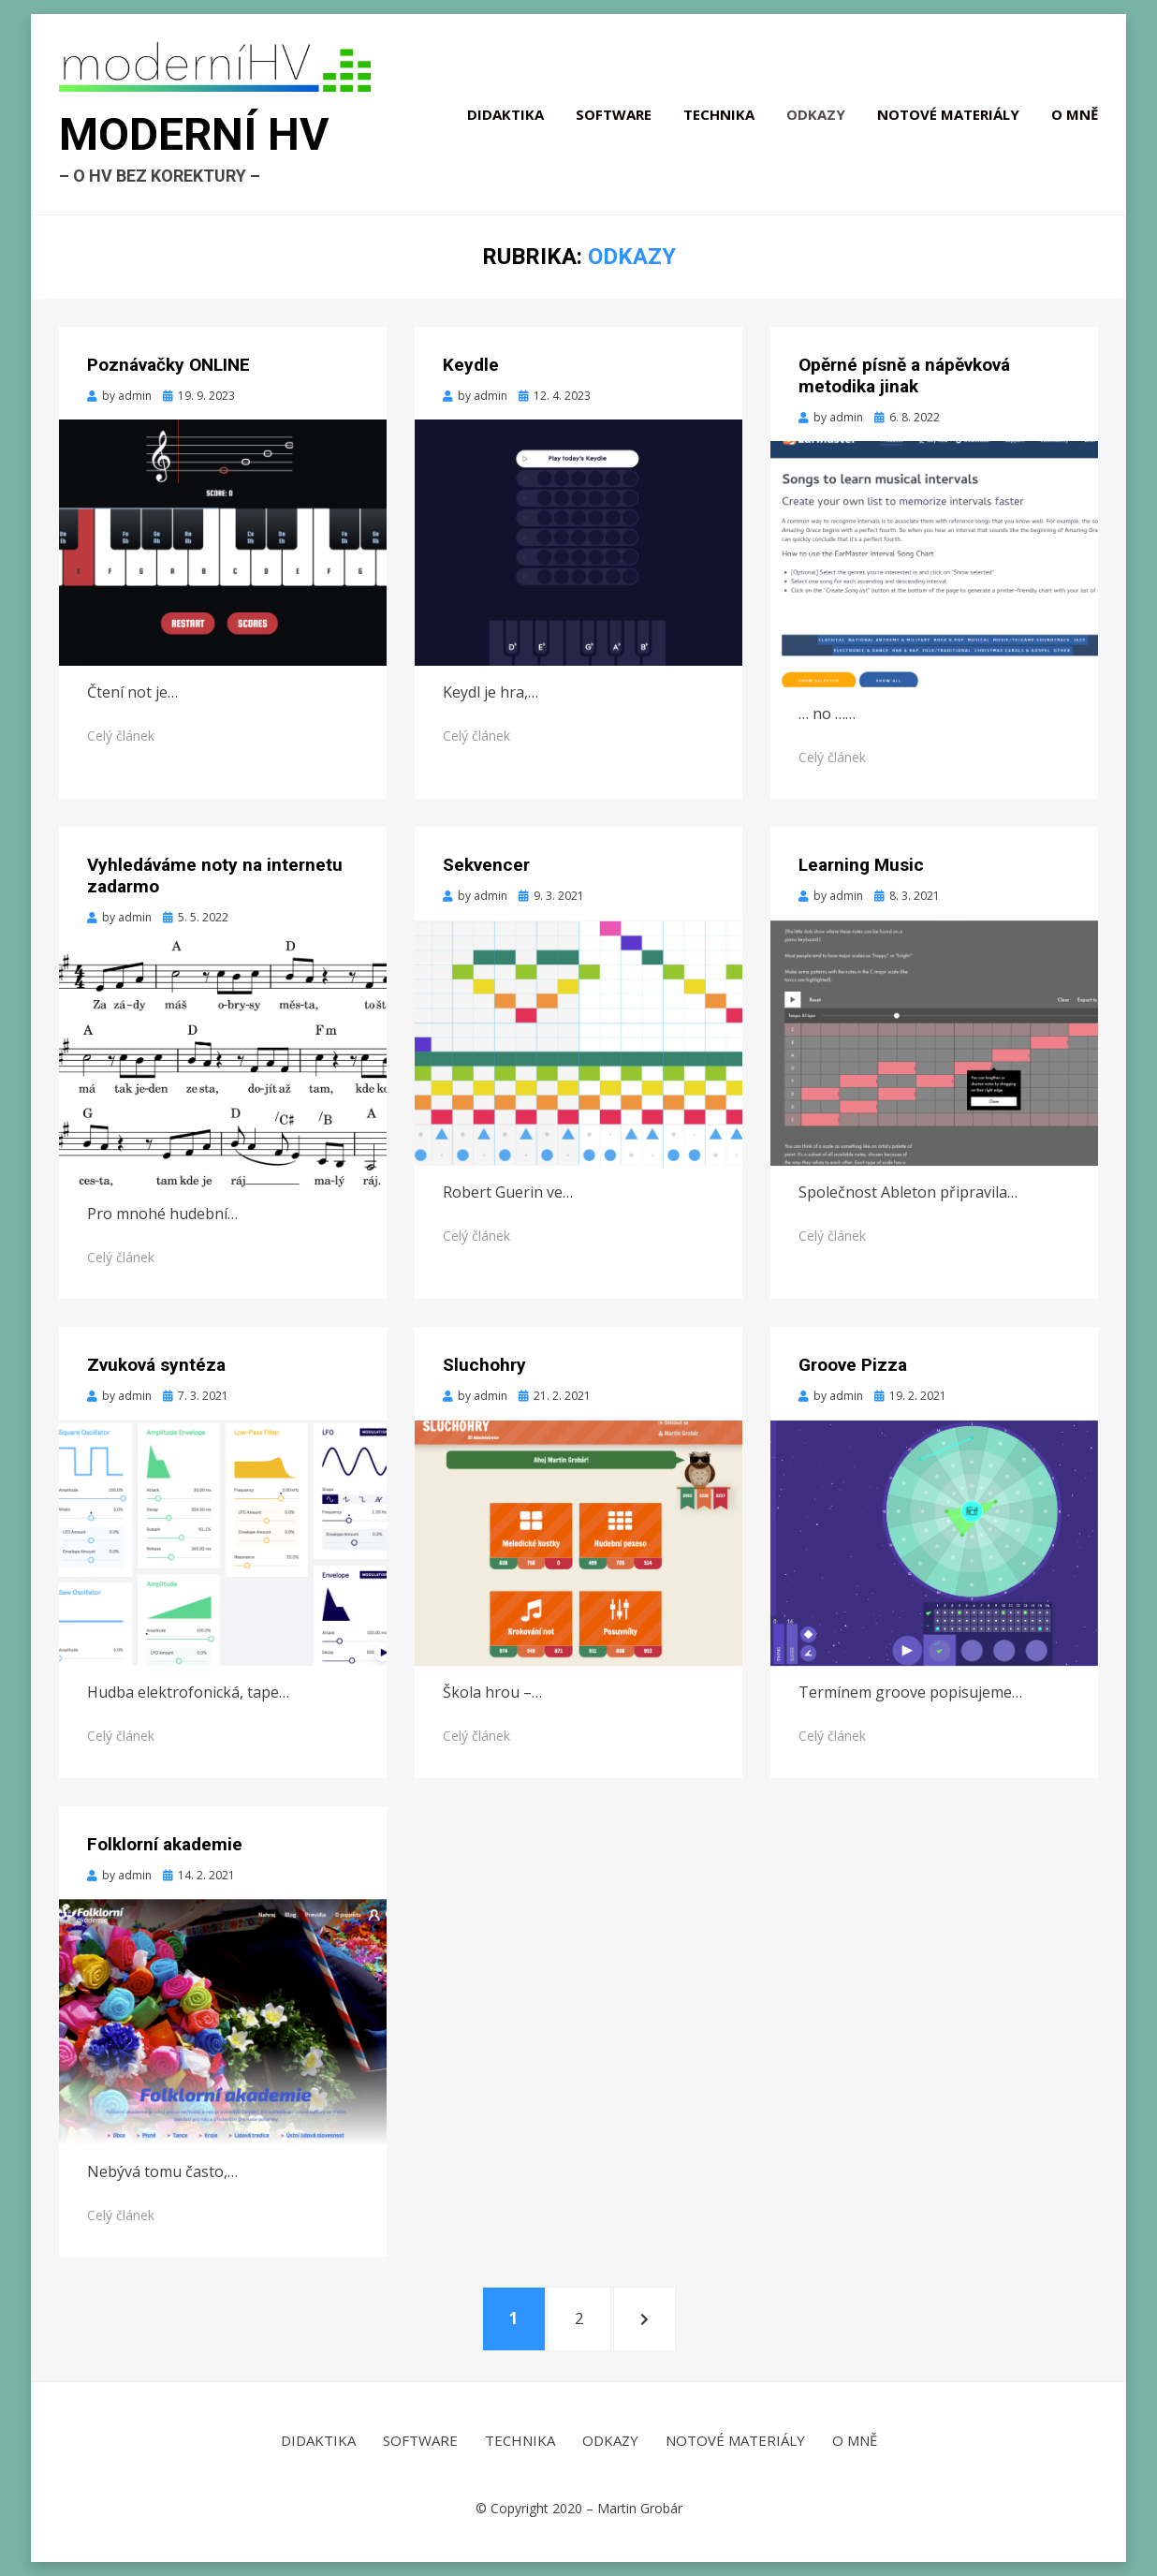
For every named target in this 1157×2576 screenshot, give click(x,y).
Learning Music (861, 865)
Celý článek (120, 735)
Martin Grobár (639, 2508)
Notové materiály (948, 114)
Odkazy (815, 114)
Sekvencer (486, 865)
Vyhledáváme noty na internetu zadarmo (215, 875)
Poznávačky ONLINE (168, 364)
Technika (718, 114)
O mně (1074, 114)
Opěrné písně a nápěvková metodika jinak (904, 375)
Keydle (471, 364)
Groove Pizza (852, 1365)
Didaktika (505, 114)
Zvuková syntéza (156, 1365)
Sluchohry (484, 1365)
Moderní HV (194, 134)
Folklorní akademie (164, 1844)
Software (614, 114)
